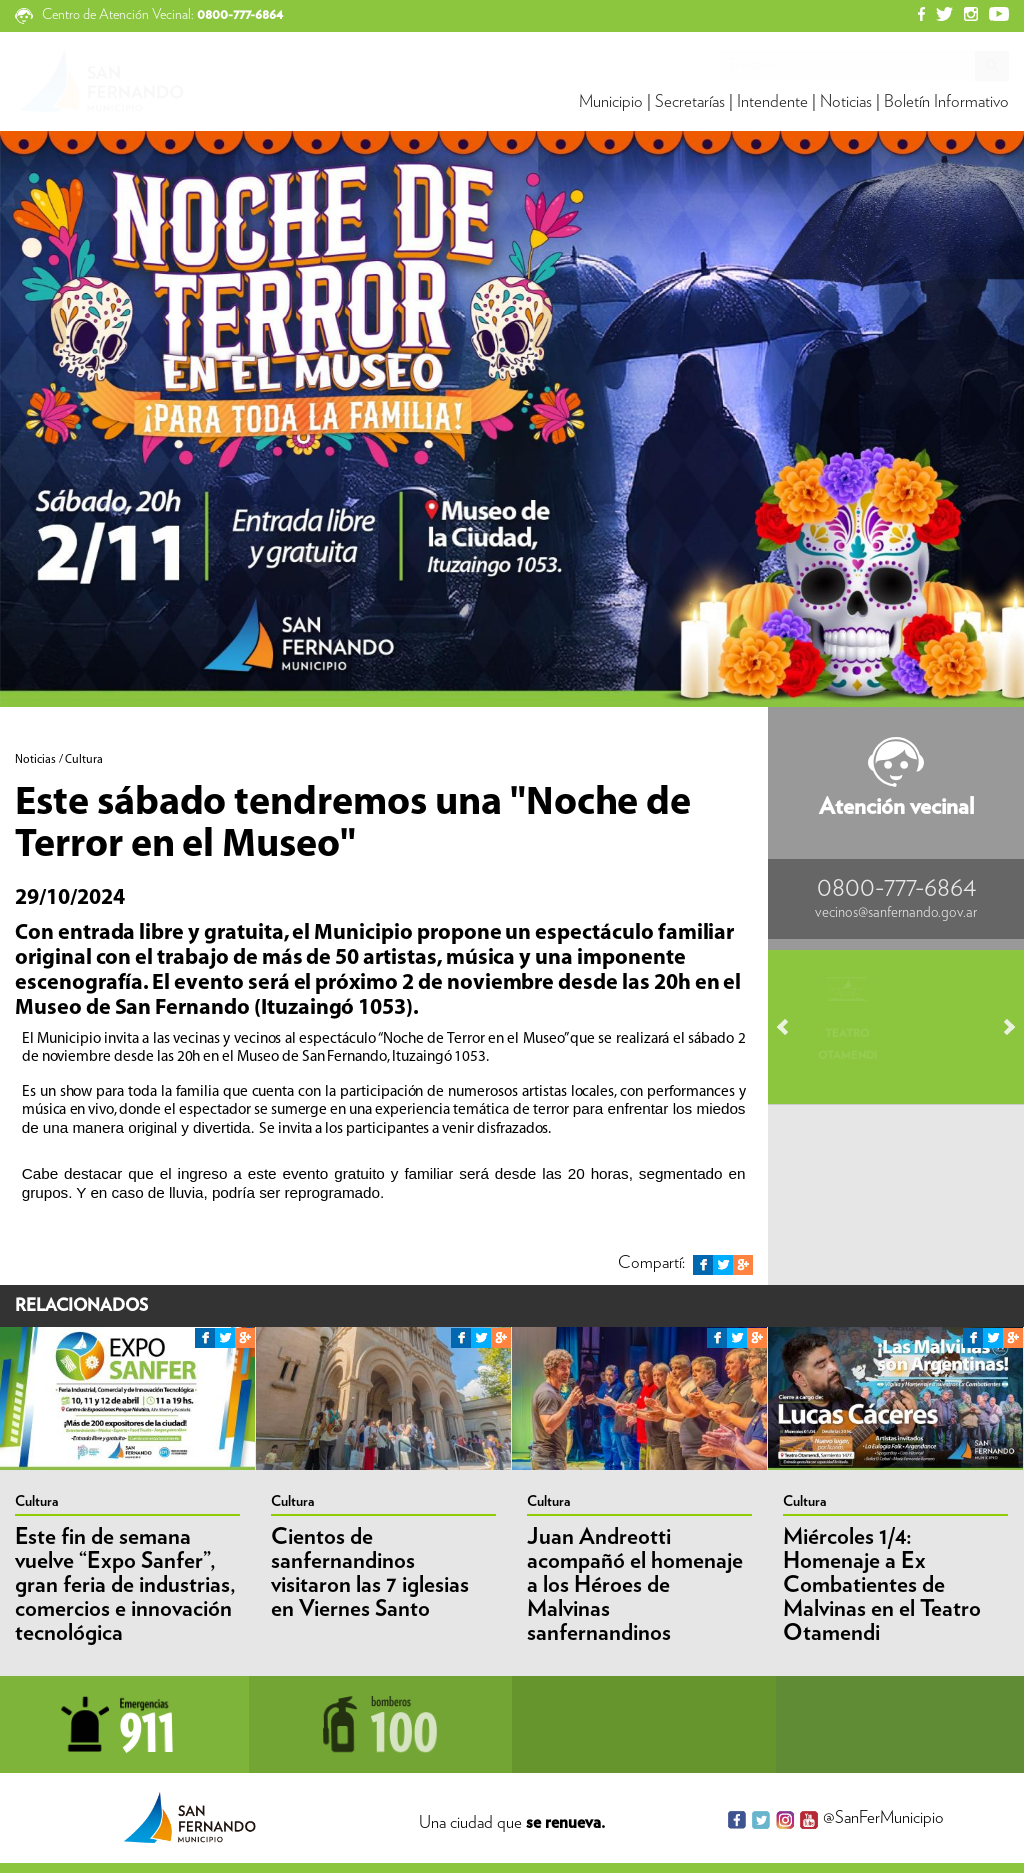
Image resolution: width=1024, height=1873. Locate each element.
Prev (792, 1027)
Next (1000, 1027)
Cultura (36, 1502)
